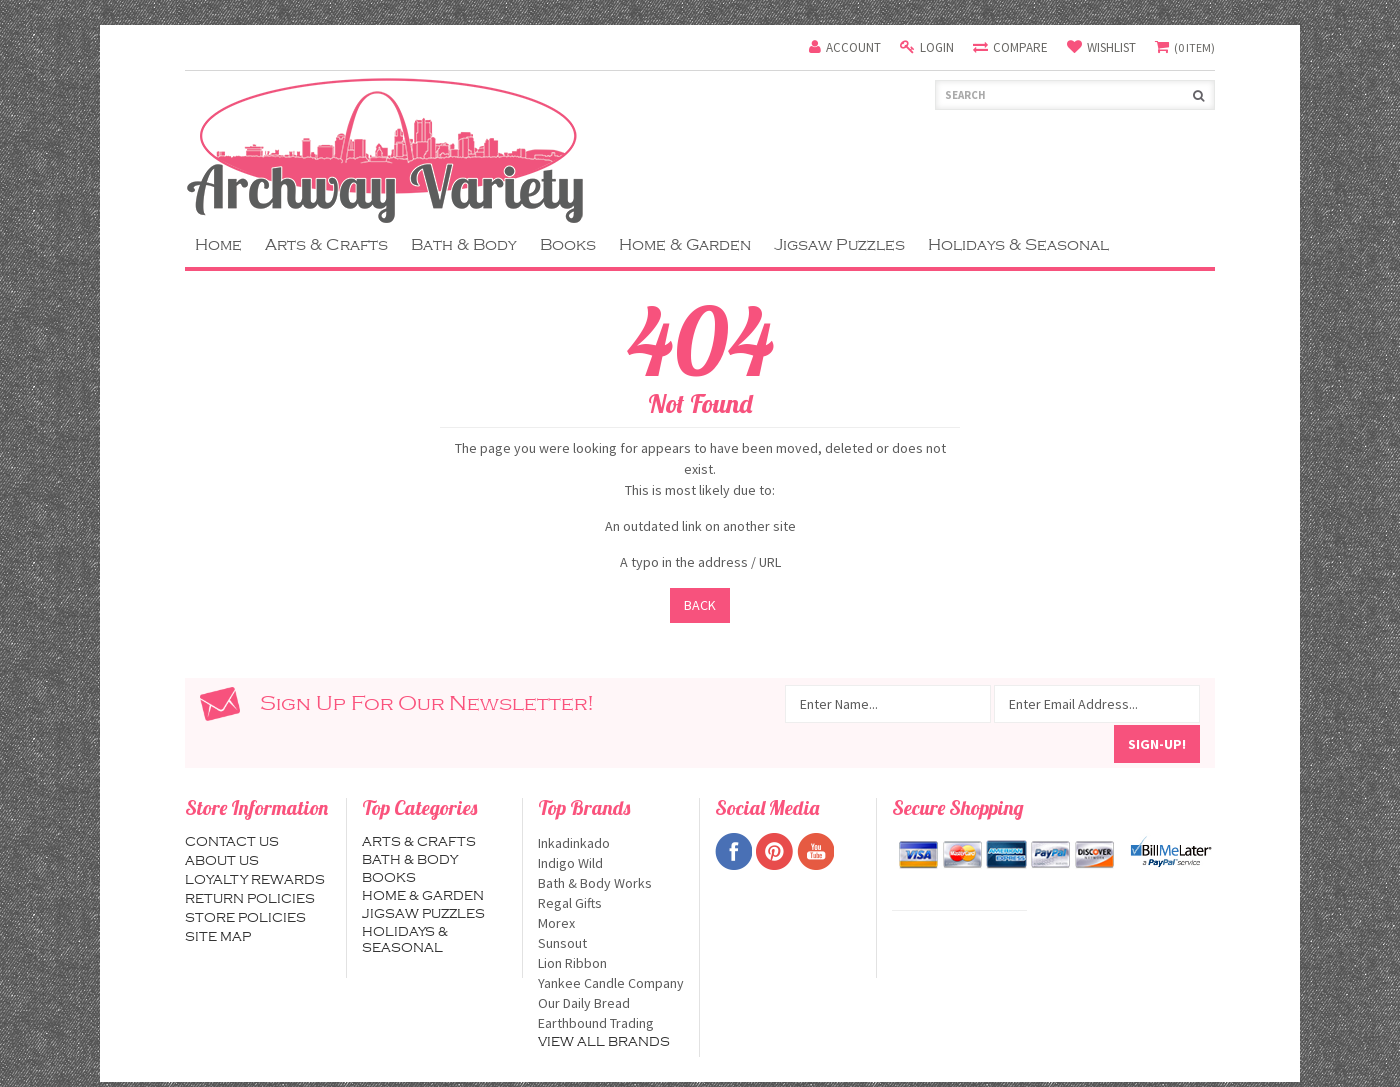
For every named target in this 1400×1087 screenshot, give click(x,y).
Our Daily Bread (611, 1003)
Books (568, 245)
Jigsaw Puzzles (839, 245)
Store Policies (245, 918)
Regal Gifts (611, 903)
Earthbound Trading (611, 1023)
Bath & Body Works (611, 883)
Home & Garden (685, 245)
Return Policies (250, 899)
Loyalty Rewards (255, 880)
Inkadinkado (611, 843)
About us (222, 861)
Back (700, 605)
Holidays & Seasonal (1018, 245)
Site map (218, 937)
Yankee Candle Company (611, 983)
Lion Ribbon (611, 963)
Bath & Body (464, 245)
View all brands (604, 1042)
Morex (611, 923)
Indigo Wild (611, 863)
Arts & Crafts (326, 245)
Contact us (232, 842)
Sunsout (611, 943)
